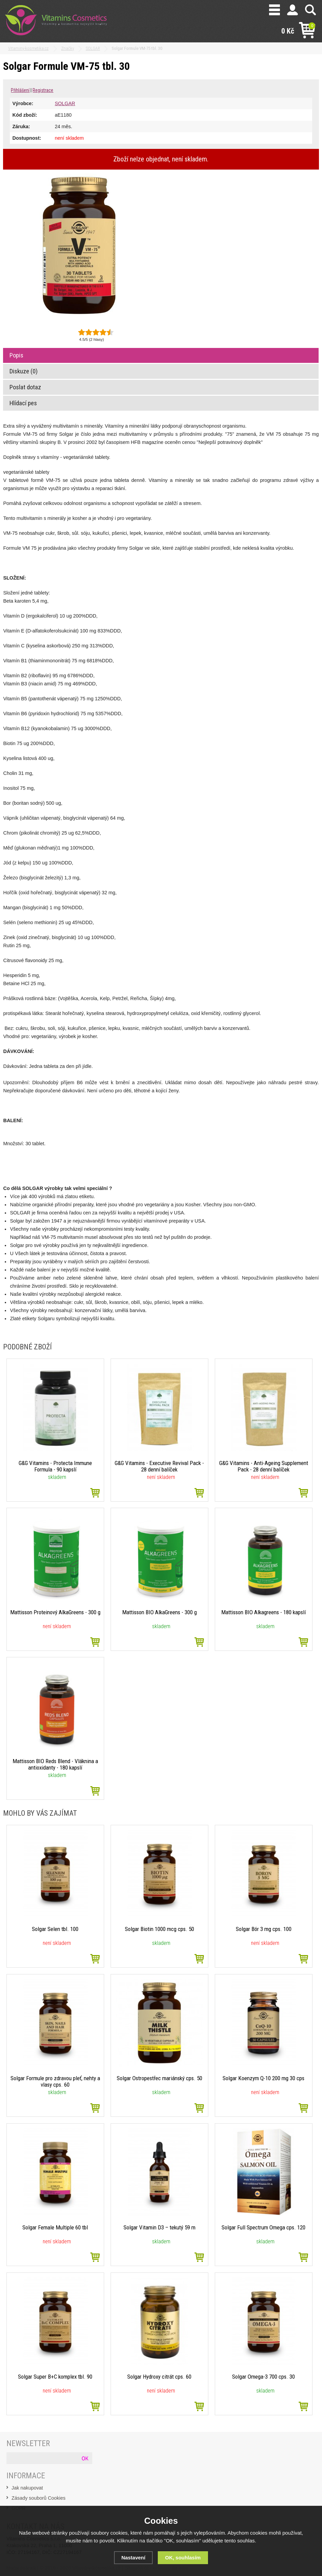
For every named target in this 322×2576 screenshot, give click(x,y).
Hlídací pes (23, 403)
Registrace (43, 90)
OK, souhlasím (183, 2557)
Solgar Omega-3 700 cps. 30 (263, 2376)
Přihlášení (20, 90)
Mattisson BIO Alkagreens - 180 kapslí (263, 1612)
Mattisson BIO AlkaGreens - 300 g (159, 1612)
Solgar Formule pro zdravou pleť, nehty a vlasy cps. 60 (55, 2081)
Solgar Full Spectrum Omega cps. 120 (264, 2227)
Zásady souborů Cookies (38, 2498)
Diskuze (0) (24, 371)
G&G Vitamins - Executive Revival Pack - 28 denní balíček (159, 1466)
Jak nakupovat (27, 2488)
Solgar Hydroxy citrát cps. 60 (159, 2376)
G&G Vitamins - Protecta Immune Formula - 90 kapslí (55, 1466)
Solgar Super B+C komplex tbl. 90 (55, 2376)
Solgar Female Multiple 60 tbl (55, 2227)
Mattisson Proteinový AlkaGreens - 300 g (55, 1615)
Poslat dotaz (25, 387)
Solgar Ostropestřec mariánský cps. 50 (159, 2078)
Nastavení (133, 2557)
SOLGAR (65, 103)
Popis (16, 355)
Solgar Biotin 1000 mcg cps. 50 (159, 1929)
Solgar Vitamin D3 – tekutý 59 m (159, 2227)
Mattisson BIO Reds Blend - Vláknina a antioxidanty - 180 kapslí (55, 1764)
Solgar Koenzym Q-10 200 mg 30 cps (264, 2078)
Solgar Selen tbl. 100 (55, 1929)
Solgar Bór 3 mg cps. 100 (263, 1929)
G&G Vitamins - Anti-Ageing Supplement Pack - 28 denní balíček (263, 1466)
